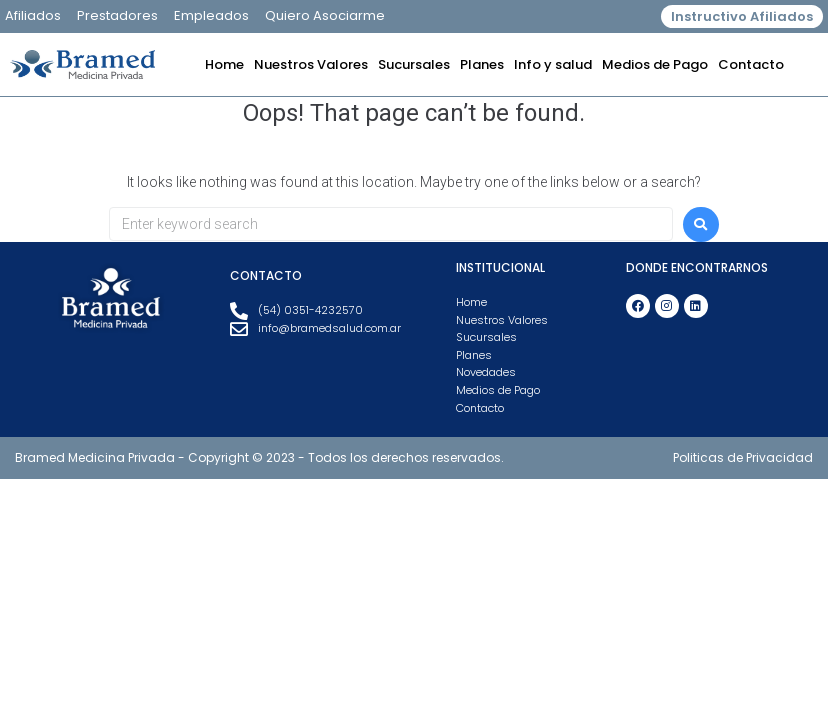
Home (224, 64)
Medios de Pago (655, 64)
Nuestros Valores (311, 64)
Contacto (751, 64)
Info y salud (553, 64)
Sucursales (414, 64)
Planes (482, 64)
